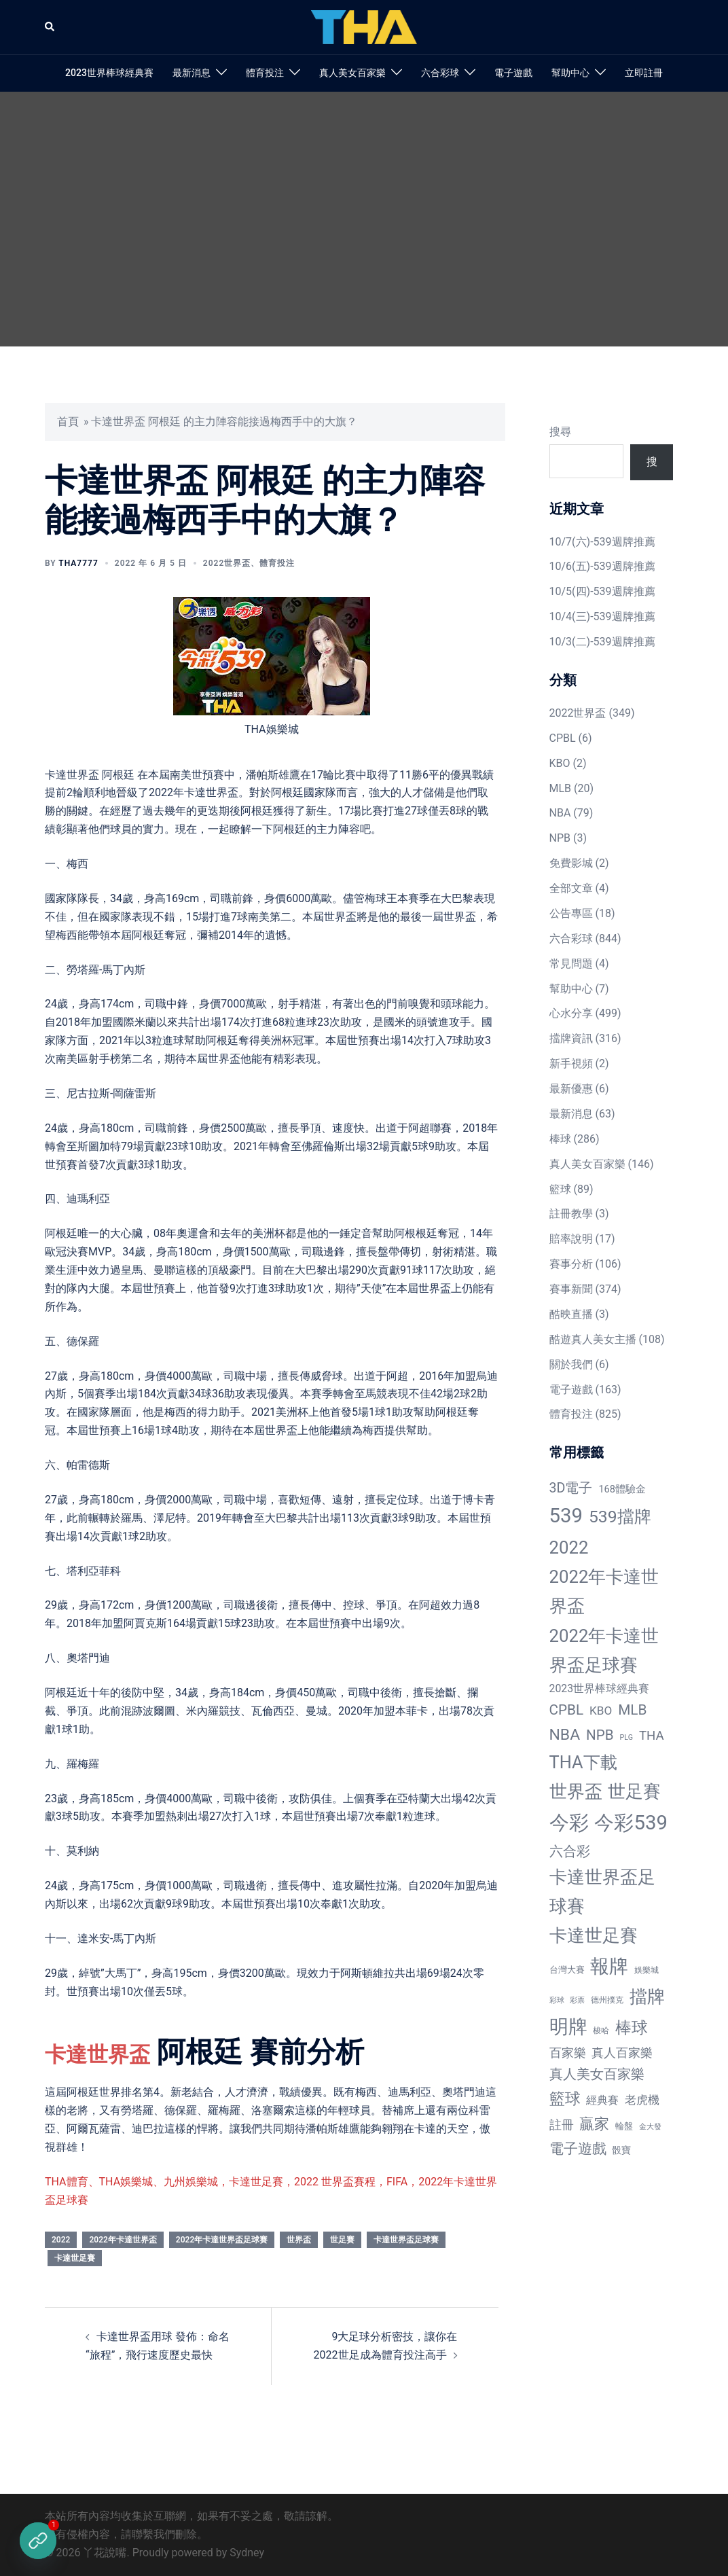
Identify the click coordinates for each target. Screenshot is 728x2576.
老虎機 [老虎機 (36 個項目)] (642, 2100)
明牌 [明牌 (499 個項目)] (568, 2027)
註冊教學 (571, 1213)
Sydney (247, 2552)
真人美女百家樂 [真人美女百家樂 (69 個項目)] (596, 2074)
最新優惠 (571, 1088)
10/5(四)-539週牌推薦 (602, 591)
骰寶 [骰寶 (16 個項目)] (621, 2150)
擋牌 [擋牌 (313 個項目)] (647, 1996)
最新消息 (191, 72)
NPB (559, 837)
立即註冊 (644, 72)
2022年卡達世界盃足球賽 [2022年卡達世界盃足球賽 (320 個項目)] (604, 1650)
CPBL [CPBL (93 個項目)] (566, 1710)
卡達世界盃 (116, 2052)
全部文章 (571, 888)
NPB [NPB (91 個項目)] (600, 1735)
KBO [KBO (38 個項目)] (600, 1710)
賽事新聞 (571, 1289)
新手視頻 (571, 1063)
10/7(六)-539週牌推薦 (602, 541)
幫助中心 (570, 72)
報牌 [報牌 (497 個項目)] (609, 1966)
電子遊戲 (513, 72)
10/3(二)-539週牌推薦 (602, 641)
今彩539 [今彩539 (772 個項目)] (630, 1822)
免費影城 (571, 863)
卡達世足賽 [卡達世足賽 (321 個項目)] (593, 1935)
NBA (560, 812)
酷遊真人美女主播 (592, 1339)
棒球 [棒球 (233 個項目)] (631, 2027)
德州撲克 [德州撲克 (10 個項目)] (607, 2000)
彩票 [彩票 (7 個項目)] (577, 2000)
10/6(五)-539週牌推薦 (602, 566)
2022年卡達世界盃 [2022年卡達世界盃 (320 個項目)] (604, 1591)
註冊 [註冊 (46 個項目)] (561, 2124)
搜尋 (560, 431)
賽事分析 (571, 1263)
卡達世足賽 (74, 2258)
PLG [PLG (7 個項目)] (626, 1737)
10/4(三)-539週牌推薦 (602, 616)
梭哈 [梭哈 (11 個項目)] (601, 2030)
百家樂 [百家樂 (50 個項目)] (567, 2052)
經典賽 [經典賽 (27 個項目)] (602, 2100)
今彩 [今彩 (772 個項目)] (569, 1822)
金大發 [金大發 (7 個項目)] (650, 2126)
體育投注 (265, 72)
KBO (559, 763)
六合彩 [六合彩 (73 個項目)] (569, 1851)
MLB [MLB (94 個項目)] (632, 1710)
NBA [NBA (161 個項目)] (565, 1734)
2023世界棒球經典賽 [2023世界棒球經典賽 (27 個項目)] (599, 1688)
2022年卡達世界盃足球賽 (222, 2239)
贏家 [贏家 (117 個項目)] (594, 2123)
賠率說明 (571, 1238)
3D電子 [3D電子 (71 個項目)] (571, 1488)
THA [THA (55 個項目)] (651, 1735)
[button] (50, 27)
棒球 (560, 1138)
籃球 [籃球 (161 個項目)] (565, 2099)
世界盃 (299, 2239)
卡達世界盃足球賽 (406, 2239)
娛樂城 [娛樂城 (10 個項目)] (646, 1970)
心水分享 (571, 1013)
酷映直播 (571, 1314)
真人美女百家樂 (352, 72)
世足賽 (342, 2239)
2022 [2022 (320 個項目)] (569, 1547)
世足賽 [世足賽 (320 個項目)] (634, 1791)
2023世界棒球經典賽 (109, 72)
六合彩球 (440, 72)
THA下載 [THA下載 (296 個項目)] (583, 1762)
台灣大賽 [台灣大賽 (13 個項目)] (567, 1970)
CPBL (562, 738)
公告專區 (571, 913)
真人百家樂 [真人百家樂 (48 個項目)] (622, 2052)
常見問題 (571, 963)
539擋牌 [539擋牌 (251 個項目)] (620, 1516)
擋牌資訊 (571, 1038)
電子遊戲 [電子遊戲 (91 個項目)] (577, 2149)
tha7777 (78, 563)
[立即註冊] (38, 2540)
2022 (61, 2239)
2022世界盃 (227, 563)
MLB (560, 788)
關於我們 (571, 1364)
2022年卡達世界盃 (122, 2239)
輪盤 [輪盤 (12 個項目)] (624, 2126)
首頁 (68, 421)
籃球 (560, 1189)
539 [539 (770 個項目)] (566, 1515)
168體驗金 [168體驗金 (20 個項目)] (622, 1489)
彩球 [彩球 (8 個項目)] (556, 2000)
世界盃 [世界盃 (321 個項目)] (575, 1791)
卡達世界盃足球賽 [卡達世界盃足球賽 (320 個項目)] (602, 1891)
